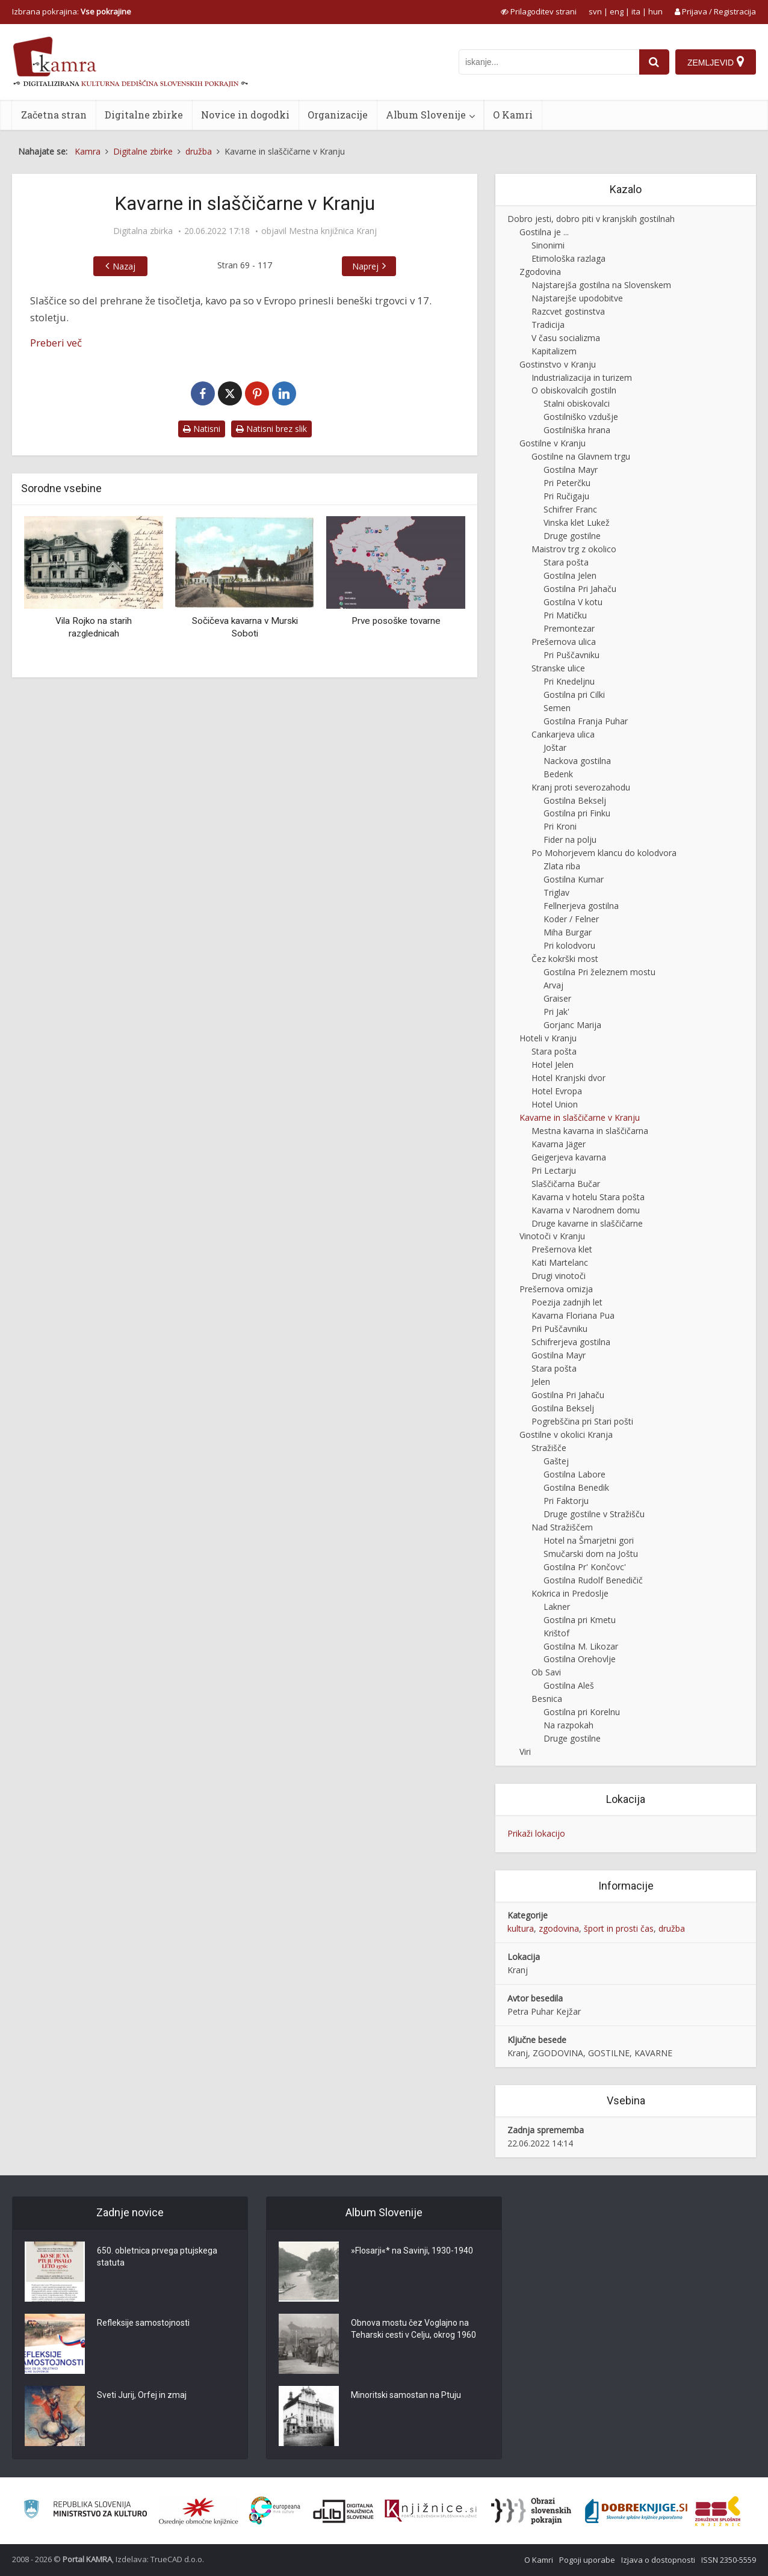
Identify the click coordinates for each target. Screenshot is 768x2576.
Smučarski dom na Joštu (590, 1553)
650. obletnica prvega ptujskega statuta (157, 2256)
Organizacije (338, 114)
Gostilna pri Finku (576, 813)
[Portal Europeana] (275, 2510)
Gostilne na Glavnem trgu (580, 456)
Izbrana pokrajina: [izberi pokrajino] (71, 11)
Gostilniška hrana (576, 430)
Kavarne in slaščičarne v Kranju (579, 1117)
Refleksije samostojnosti (143, 2323)
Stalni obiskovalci (576, 403)
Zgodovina (540, 271)
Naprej (365, 266)
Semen (557, 707)
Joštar (554, 747)
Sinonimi (548, 245)
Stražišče (548, 1447)
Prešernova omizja (556, 1289)
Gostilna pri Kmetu (579, 1619)
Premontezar (569, 628)
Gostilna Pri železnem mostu (599, 972)
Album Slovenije (426, 114)
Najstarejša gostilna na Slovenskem (601, 285)
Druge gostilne (572, 535)
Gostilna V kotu (572, 602)
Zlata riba (561, 866)
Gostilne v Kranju (552, 443)
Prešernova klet (561, 1249)
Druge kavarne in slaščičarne (587, 1223)
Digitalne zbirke (144, 114)
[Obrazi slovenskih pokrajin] (531, 2511)
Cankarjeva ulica (563, 734)
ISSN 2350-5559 (728, 2559)
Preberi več (56, 343)
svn (595, 11)
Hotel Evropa (556, 1091)
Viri (525, 1751)
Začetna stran (54, 114)
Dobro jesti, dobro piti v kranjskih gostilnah (591, 218)
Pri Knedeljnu (569, 681)
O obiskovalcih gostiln (573, 390)
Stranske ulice (558, 668)
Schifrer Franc (570, 509)
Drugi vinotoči (558, 1275)
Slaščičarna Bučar (565, 1183)
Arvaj (553, 985)
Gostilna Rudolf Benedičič (593, 1580)
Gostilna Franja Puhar (585, 721)
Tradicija (548, 324)
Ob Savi (546, 1672)
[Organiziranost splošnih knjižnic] (198, 2511)
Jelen (540, 1381)
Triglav (556, 892)
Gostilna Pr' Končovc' (584, 1567)
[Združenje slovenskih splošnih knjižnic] (430, 2511)
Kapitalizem (554, 351)
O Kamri (513, 114)
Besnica (546, 1698)
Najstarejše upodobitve (577, 298)
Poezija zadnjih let (566, 1302)
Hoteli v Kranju (548, 1038)
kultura (520, 1928)
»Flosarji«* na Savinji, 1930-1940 (412, 2250)
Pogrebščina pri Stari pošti (582, 1421)
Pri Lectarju (553, 1170)
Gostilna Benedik (576, 1487)
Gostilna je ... (544, 232)
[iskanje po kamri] (549, 62)
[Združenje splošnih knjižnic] (717, 2511)
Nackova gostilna (577, 760)
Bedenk (558, 774)
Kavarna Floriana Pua (573, 1315)
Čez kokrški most (564, 958)
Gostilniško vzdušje (580, 416)
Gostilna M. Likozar (580, 1646)
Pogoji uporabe (587, 2559)
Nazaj (124, 266)
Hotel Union (554, 1104)
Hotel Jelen (552, 1064)
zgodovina (559, 1928)
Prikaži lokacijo (536, 1833)
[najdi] (654, 62)
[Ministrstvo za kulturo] (85, 2511)
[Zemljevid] (715, 62)
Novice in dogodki (245, 114)
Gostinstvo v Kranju (557, 364)
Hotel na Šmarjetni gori (588, 1540)
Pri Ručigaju (566, 496)
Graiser (557, 998)
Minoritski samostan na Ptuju (406, 2395)
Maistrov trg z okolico (573, 549)
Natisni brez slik (271, 428)
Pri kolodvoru (569, 945)
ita (635, 11)
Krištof (556, 1633)
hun (655, 11)
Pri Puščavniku (571, 655)
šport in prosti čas (619, 1928)
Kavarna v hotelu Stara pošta (588, 1197)
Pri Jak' (556, 1011)
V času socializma (565, 338)
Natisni (201, 428)
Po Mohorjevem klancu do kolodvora (604, 852)
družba (671, 1928)
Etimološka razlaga (568, 258)
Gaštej (556, 1461)
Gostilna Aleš (568, 1685)
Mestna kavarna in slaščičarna (589, 1130)
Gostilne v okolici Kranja (566, 1434)
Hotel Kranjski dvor (568, 1077)
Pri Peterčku (566, 482)
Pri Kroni (560, 826)
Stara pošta (566, 562)
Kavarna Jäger (558, 1144)
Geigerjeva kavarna (568, 1157)
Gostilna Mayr (570, 469)
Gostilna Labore (574, 1474)
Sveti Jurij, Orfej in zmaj (142, 2395)
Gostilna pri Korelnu (581, 1712)
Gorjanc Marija (572, 1025)
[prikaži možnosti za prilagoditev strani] (539, 11)
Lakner (556, 1606)
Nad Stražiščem (562, 1527)
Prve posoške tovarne (396, 620)
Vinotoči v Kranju (552, 1236)
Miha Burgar (567, 932)
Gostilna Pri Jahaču (579, 588)
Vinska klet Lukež (576, 522)
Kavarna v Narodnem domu (585, 1210)
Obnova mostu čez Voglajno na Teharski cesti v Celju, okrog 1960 (413, 2329)
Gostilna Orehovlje (579, 1659)
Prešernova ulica (563, 641)
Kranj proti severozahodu (580, 787)
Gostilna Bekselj (574, 800)
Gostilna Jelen (569, 575)
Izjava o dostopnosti (658, 2559)
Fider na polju (569, 839)
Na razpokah (568, 1725)
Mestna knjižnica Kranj (333, 231)
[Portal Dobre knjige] (636, 2511)
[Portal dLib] (344, 2511)
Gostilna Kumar (573, 879)
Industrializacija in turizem (581, 377)
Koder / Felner (571, 919)
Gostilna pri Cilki (574, 694)
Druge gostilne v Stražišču (594, 1514)
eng (617, 11)
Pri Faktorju (566, 1500)
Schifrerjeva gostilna (570, 1342)
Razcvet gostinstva (568, 311)
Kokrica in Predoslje (570, 1593)
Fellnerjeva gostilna (581, 905)
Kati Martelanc (559, 1262)
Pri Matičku (565, 615)
